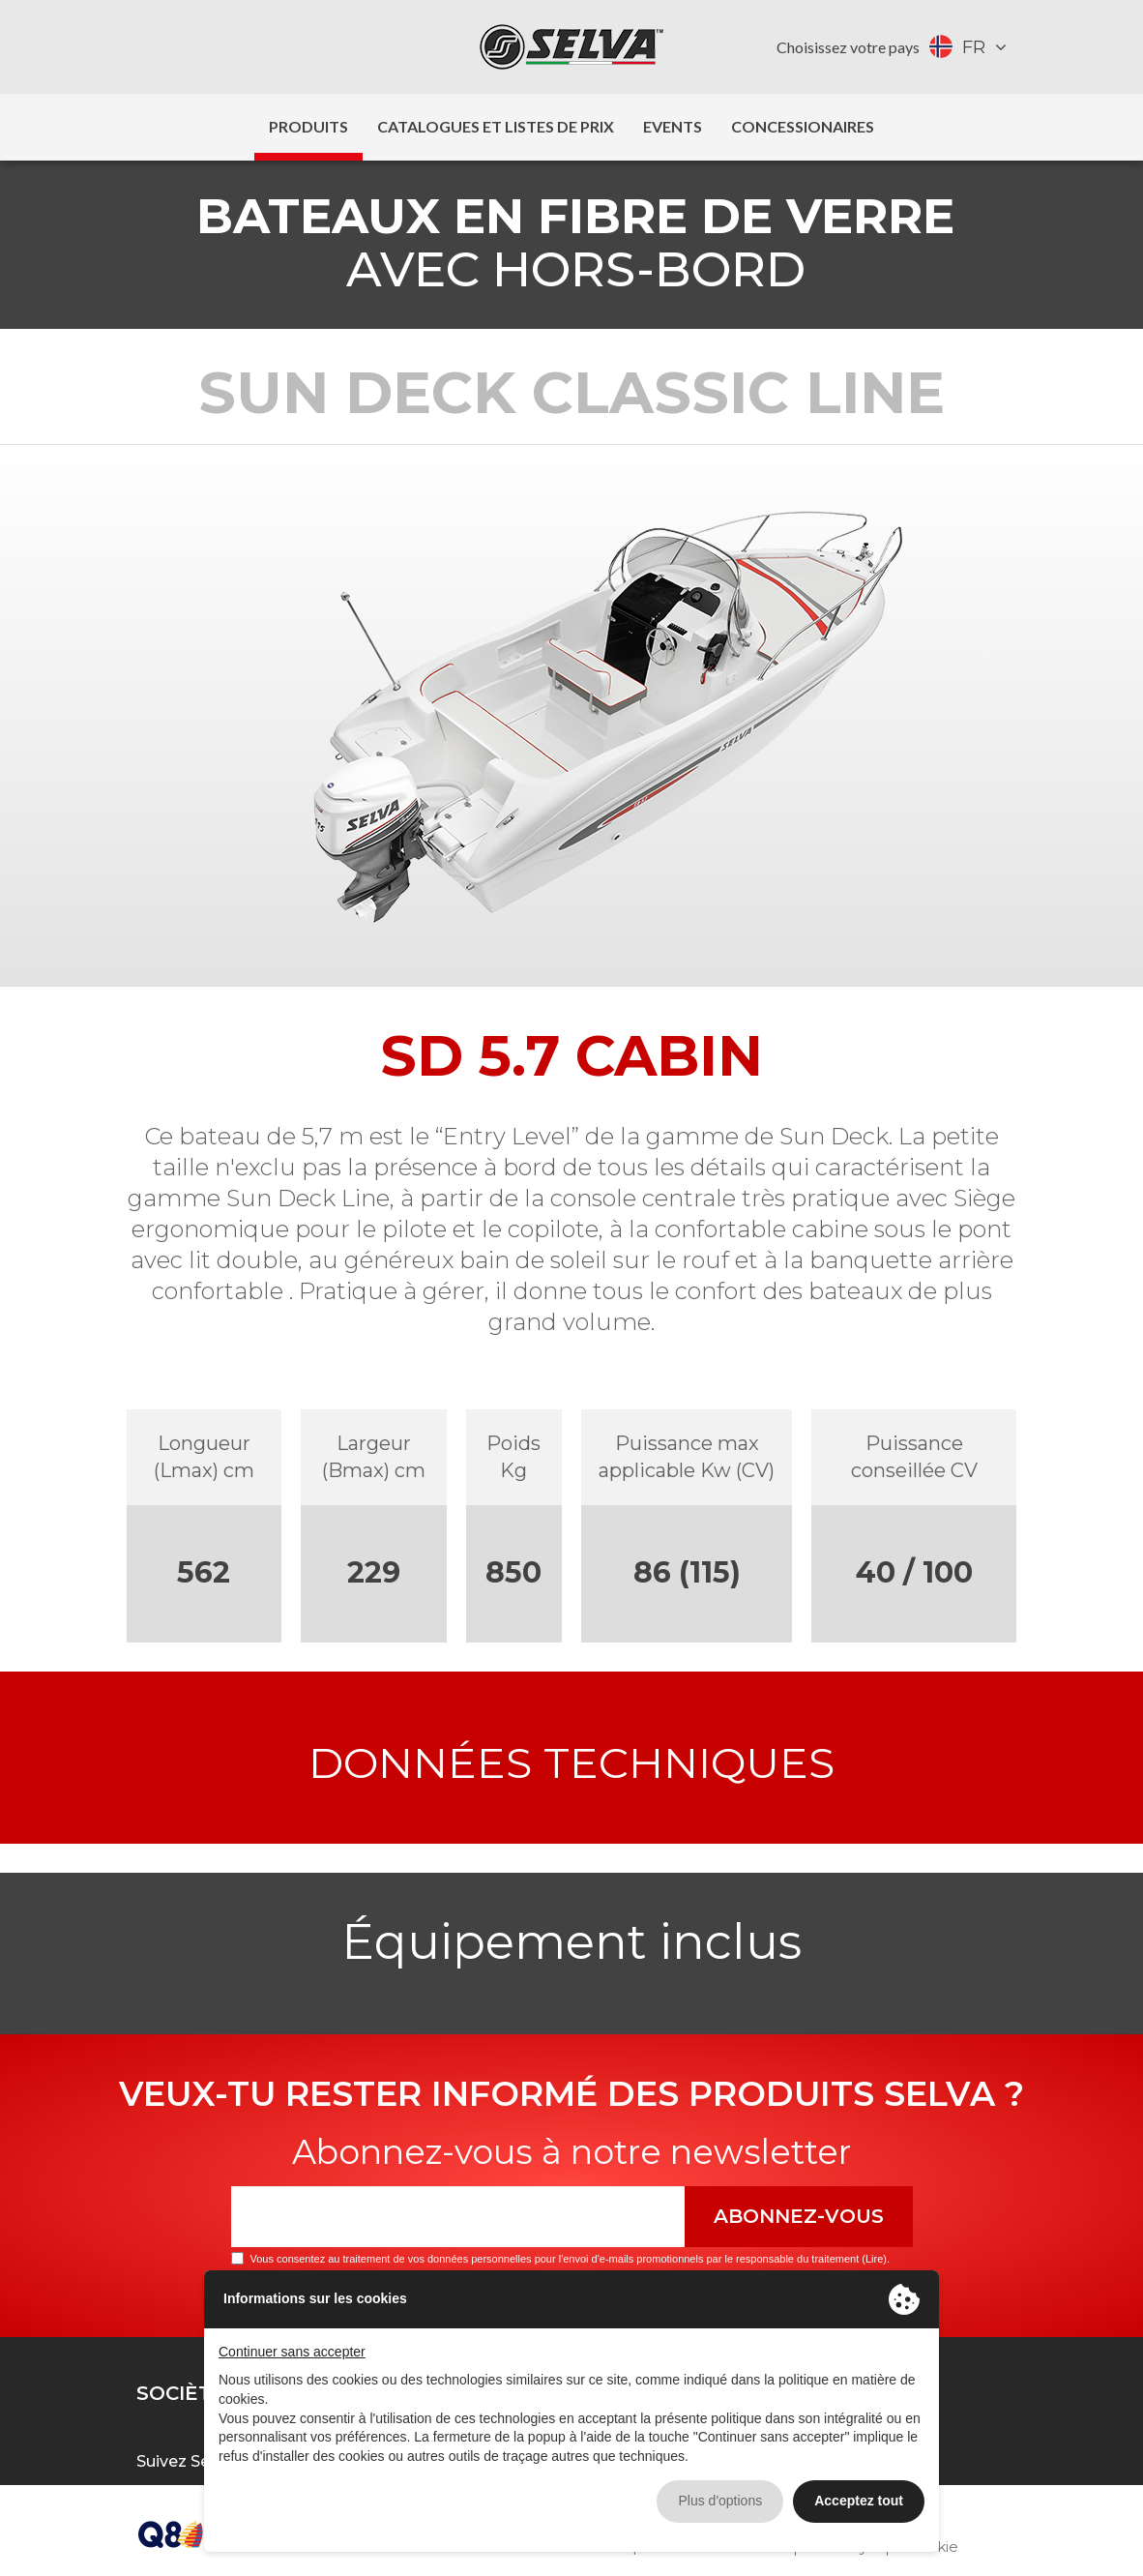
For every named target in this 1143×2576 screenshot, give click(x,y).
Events (672, 126)
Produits (308, 126)
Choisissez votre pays (848, 47)
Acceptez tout (858, 2500)
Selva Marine (571, 47)
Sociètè (180, 2393)
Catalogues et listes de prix (495, 126)
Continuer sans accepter (292, 2351)
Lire (874, 2259)
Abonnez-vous (799, 2216)
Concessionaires (802, 126)
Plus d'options (720, 2500)
